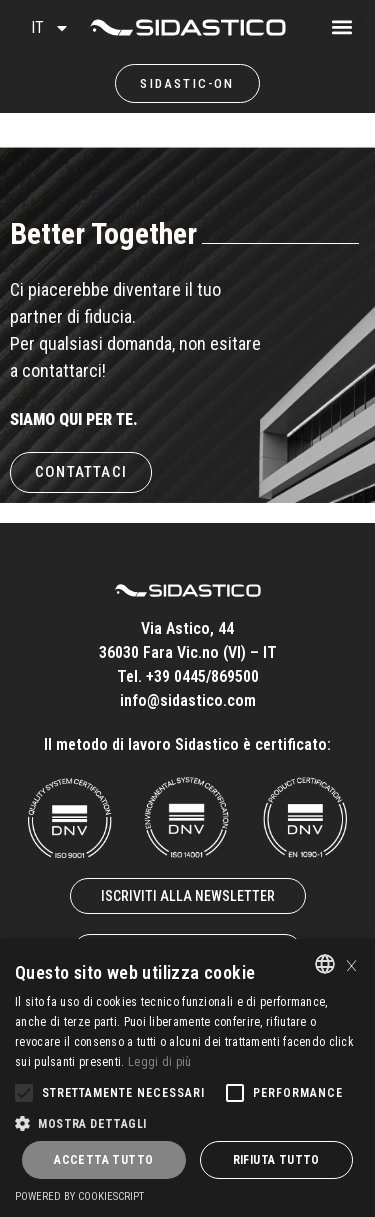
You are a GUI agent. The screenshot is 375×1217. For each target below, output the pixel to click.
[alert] (187, 1078)
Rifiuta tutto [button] (276, 1160)
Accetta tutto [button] (103, 1160)
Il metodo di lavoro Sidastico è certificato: (187, 744)
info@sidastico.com (188, 700)
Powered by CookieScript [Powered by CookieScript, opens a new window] (79, 1196)
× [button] (351, 963)
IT (50, 28)
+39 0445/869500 (202, 676)
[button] (359, 21)
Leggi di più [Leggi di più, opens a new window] (160, 1062)
